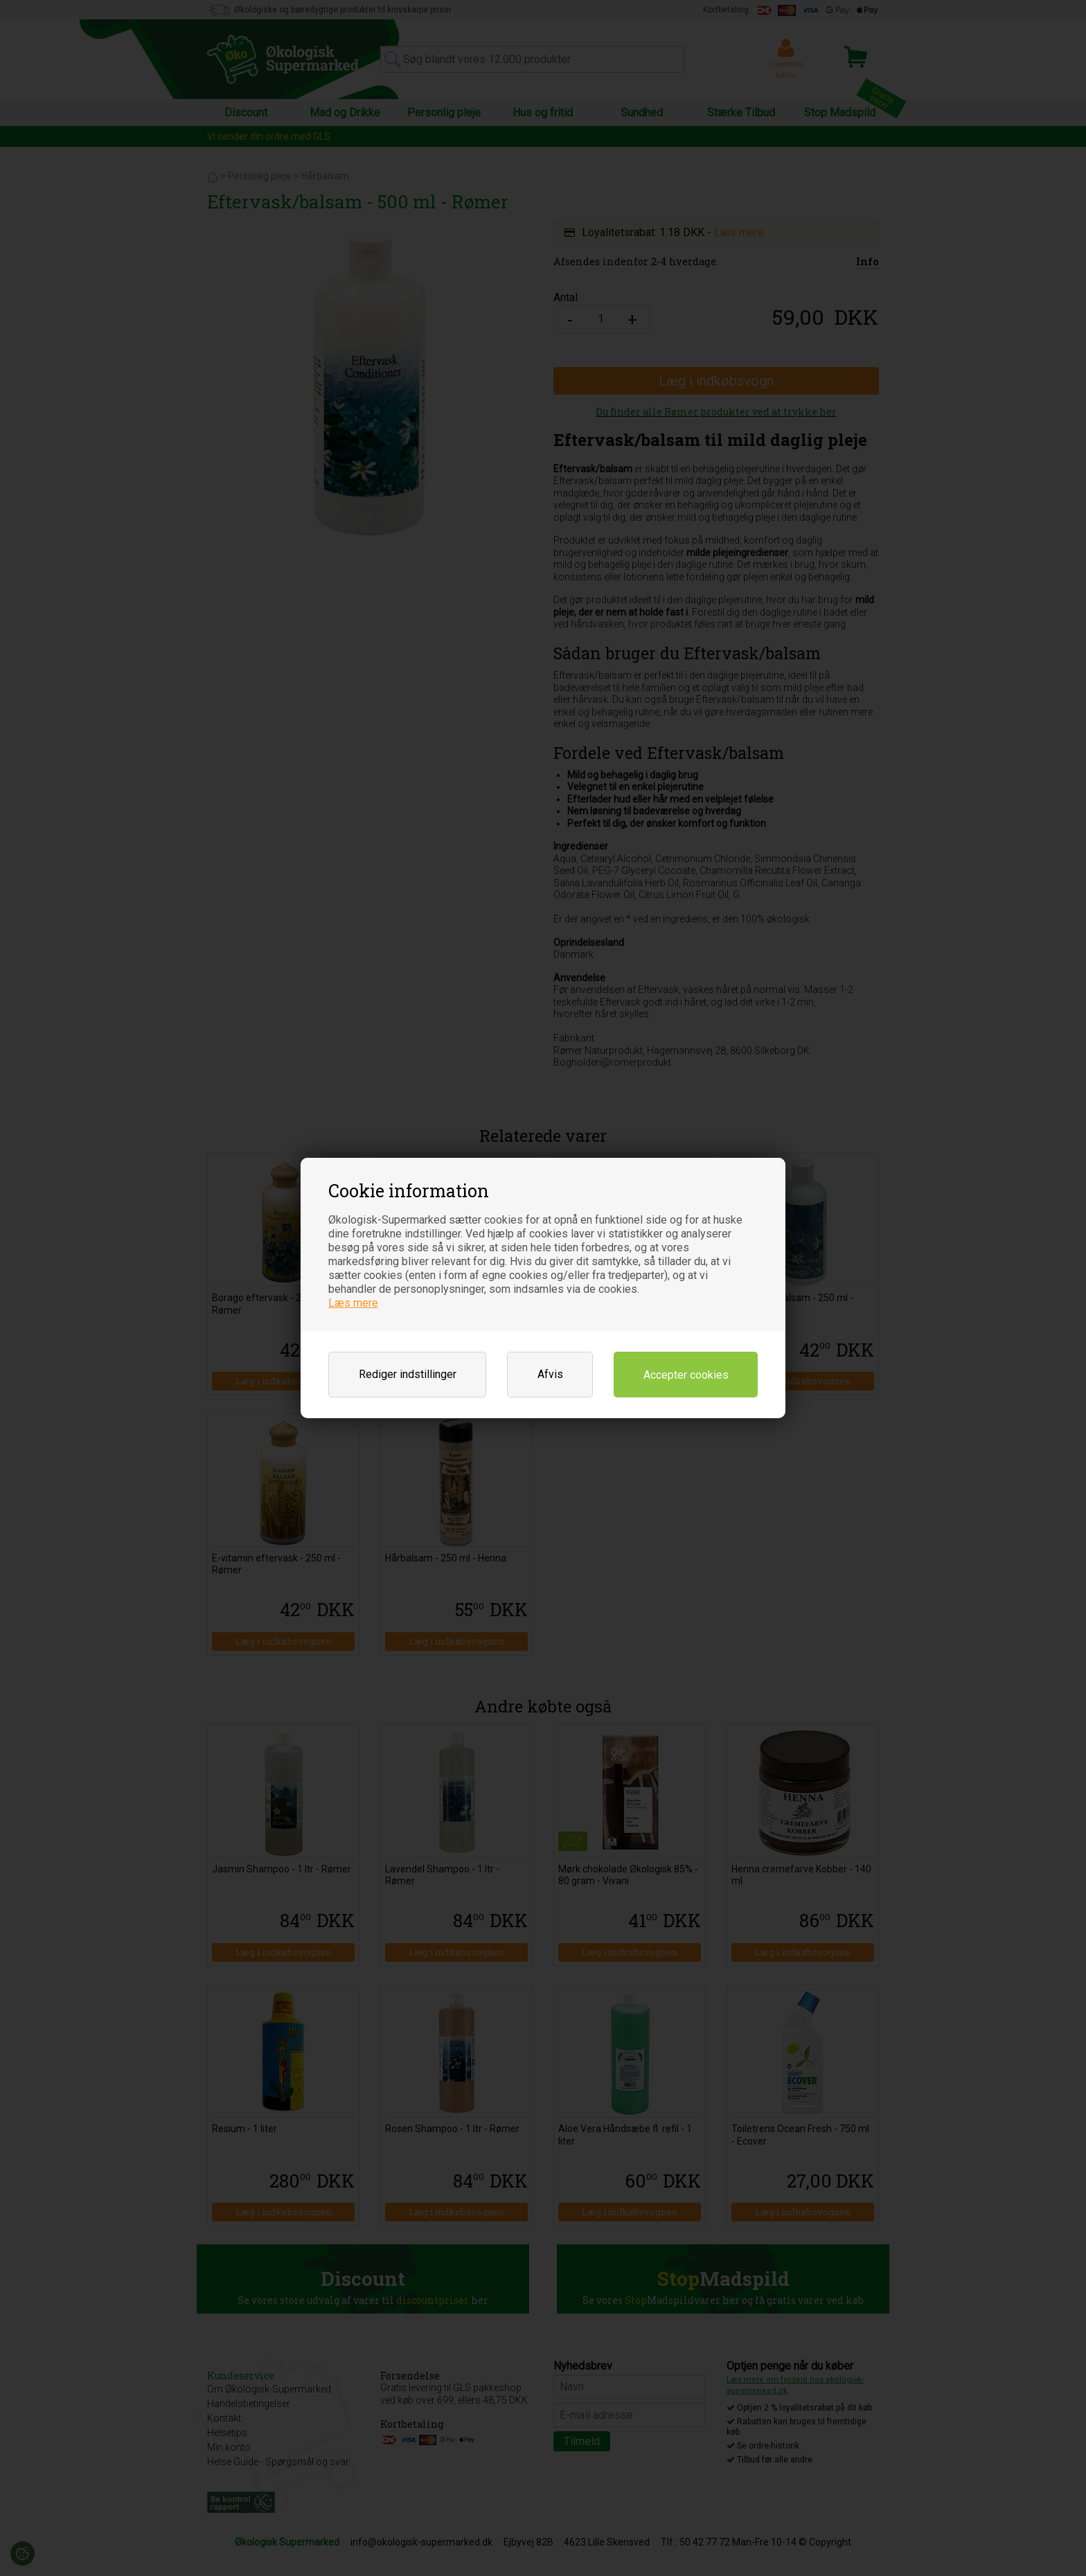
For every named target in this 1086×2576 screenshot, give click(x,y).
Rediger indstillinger (407, 1374)
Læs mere (353, 1302)
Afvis (550, 1374)
